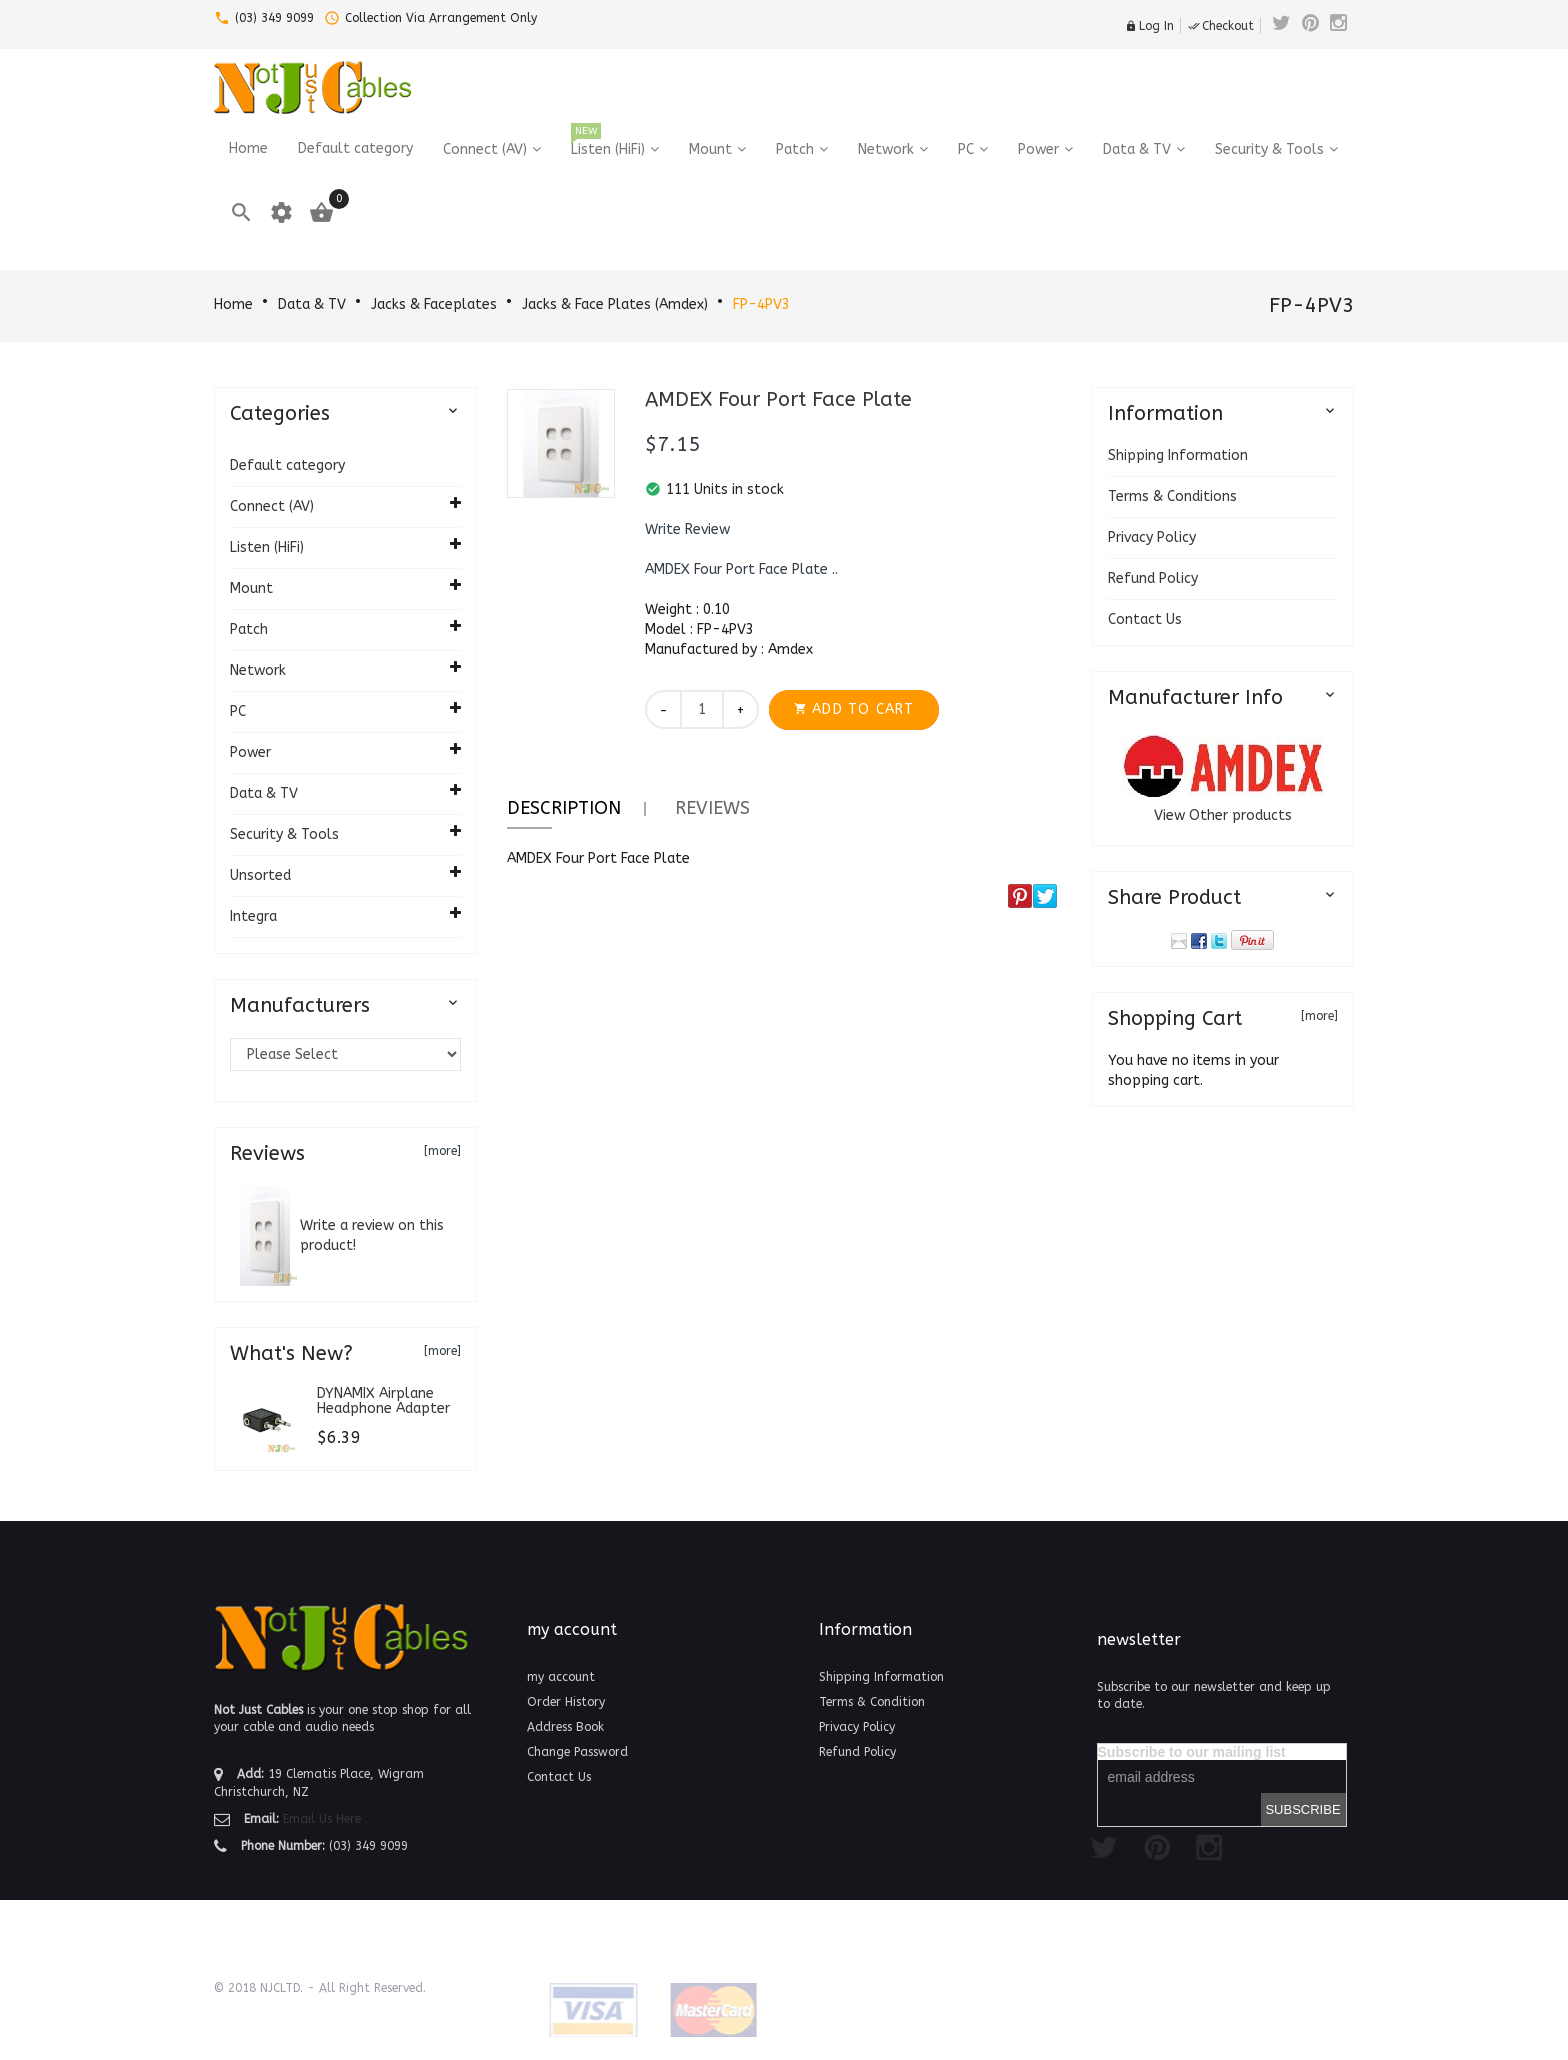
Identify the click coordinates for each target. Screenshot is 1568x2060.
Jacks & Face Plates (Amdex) (615, 304)
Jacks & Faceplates (434, 304)
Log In (1149, 26)
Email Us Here (322, 1819)
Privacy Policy (1152, 537)
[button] (687, 530)
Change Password (577, 1752)
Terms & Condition (872, 1702)
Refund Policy (1153, 578)
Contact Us (1145, 619)
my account (561, 1677)
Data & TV (312, 304)
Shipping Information (1178, 455)
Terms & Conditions (1172, 496)
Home (233, 304)
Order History (566, 1702)
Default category (287, 465)
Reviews (712, 808)
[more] (442, 1151)
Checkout (1221, 26)
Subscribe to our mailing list (1192, 1752)
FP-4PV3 (761, 304)
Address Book (565, 1727)
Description (564, 808)
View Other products (1223, 815)
